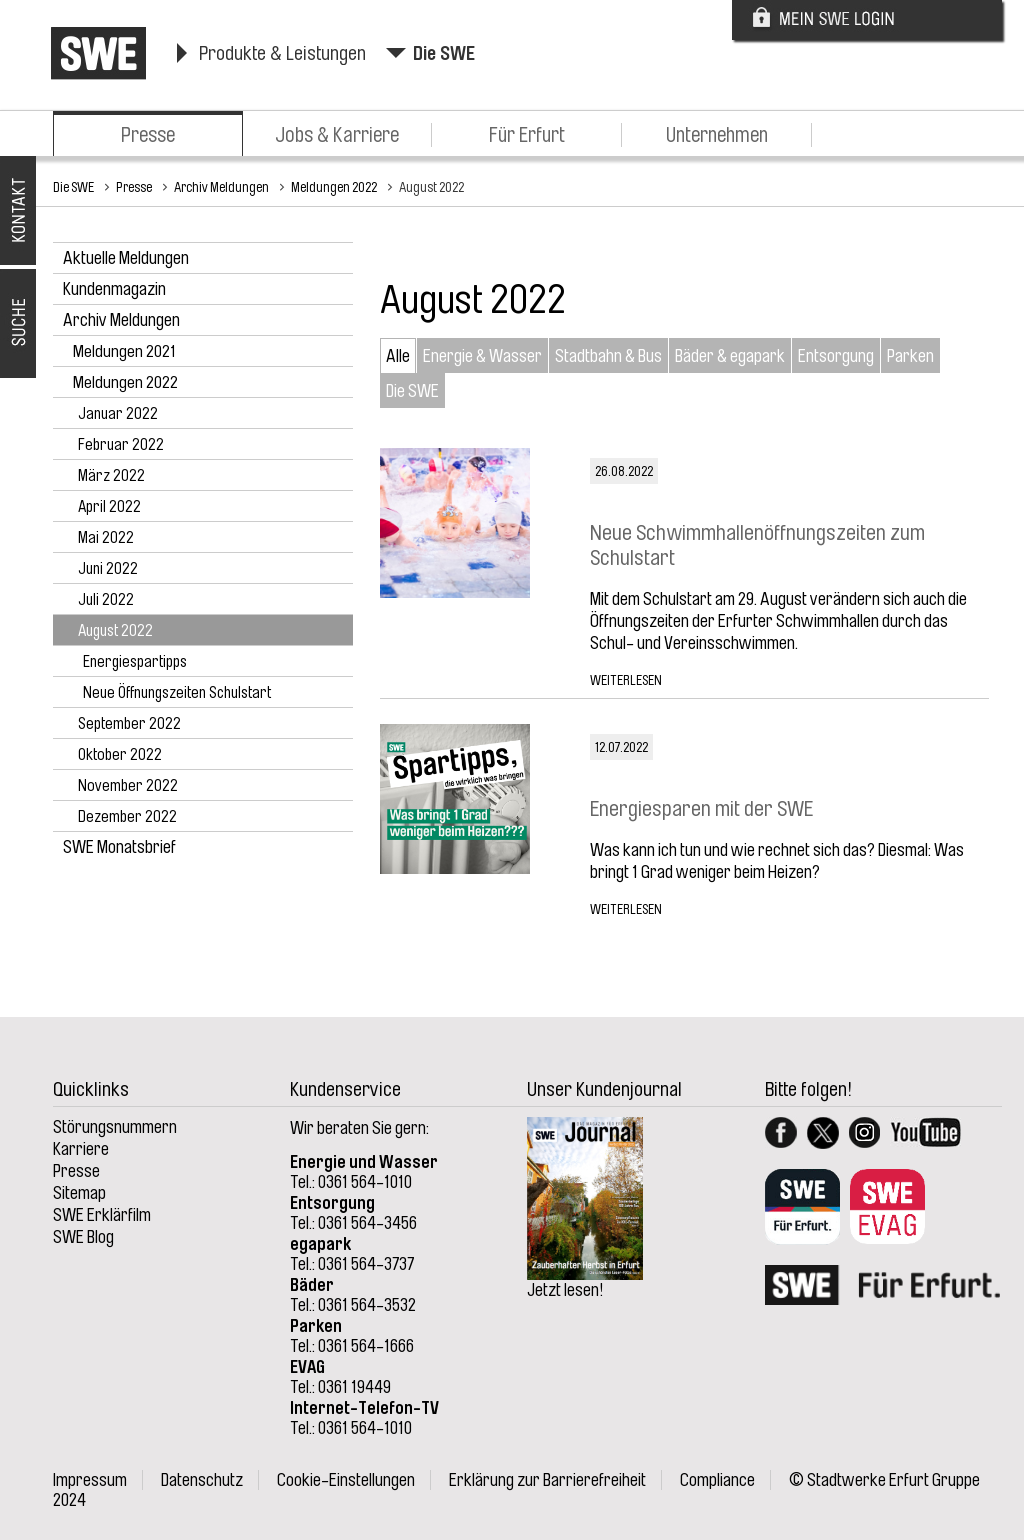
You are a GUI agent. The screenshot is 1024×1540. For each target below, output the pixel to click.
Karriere (81, 1149)
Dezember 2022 (127, 817)
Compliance (717, 1480)
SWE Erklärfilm (102, 1215)
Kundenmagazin (114, 289)
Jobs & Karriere (337, 135)
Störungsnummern (115, 1127)
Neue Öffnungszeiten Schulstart (177, 693)
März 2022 (111, 476)
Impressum (90, 1480)
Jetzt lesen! (565, 1290)
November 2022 (128, 786)
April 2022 (109, 507)
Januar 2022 (118, 414)
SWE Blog (83, 1237)
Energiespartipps (135, 662)
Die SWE (444, 53)
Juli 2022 (106, 600)
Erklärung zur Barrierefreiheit (547, 1480)
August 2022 (431, 187)
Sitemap (79, 1193)
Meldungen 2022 (334, 187)
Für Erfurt (527, 135)
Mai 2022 (106, 538)
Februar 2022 (121, 445)
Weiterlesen (626, 680)
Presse (148, 135)
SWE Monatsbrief (119, 847)
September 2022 (129, 724)
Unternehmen (717, 135)
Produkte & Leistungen (282, 53)
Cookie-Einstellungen (346, 1480)
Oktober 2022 (120, 755)
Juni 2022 (108, 569)
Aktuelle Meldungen (126, 258)
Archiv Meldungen (221, 187)
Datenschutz (202, 1480)
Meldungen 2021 (124, 351)
